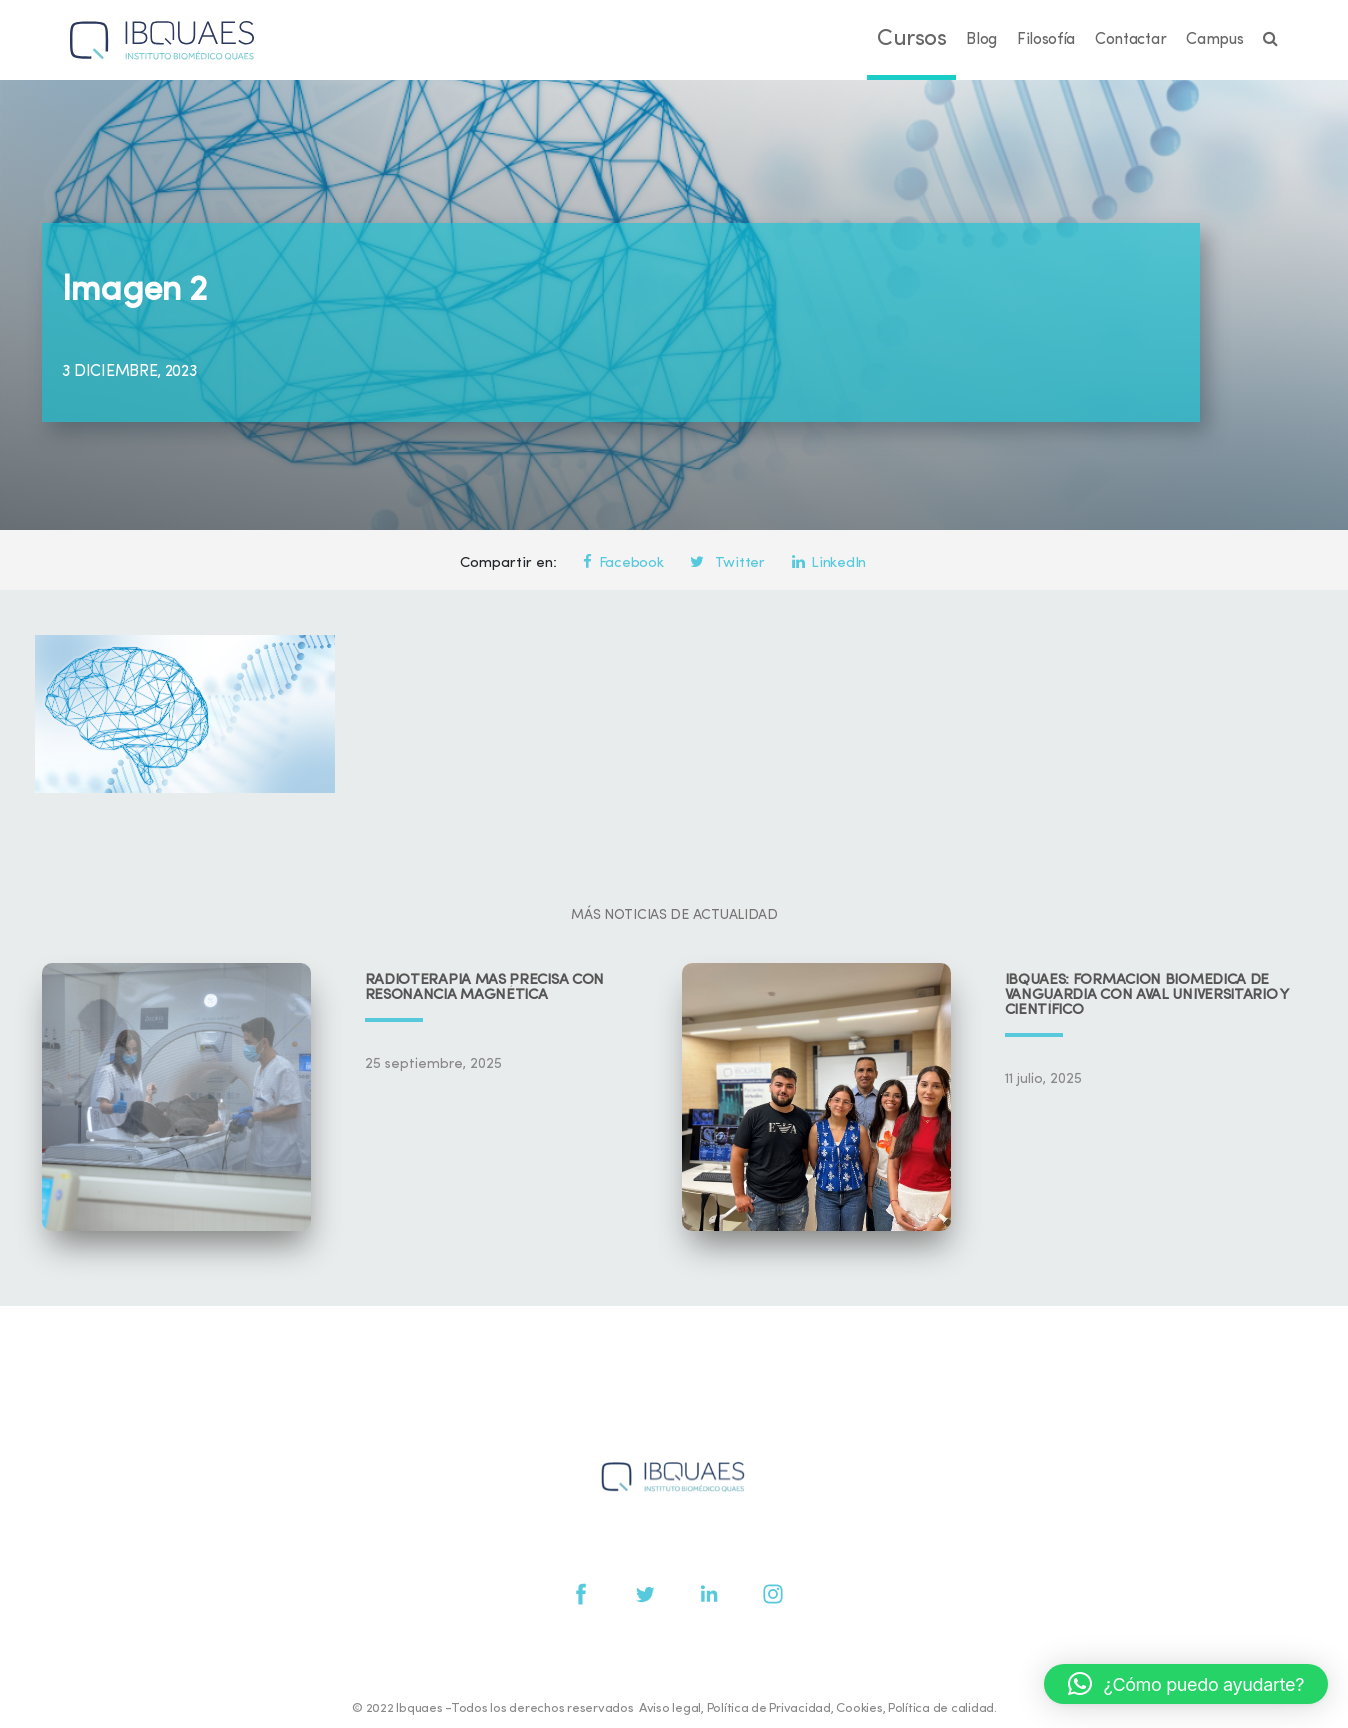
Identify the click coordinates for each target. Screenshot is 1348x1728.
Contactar (1130, 40)
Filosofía (1046, 40)
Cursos (911, 39)
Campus (1214, 40)
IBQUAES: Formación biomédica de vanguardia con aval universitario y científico (1147, 995)
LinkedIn (829, 563)
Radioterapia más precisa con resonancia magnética (485, 988)
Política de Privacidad (769, 1708)
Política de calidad (941, 1708)
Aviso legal (670, 1708)
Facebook (623, 563)
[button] (1186, 1684)
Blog (981, 40)
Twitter (727, 563)
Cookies (859, 1708)
